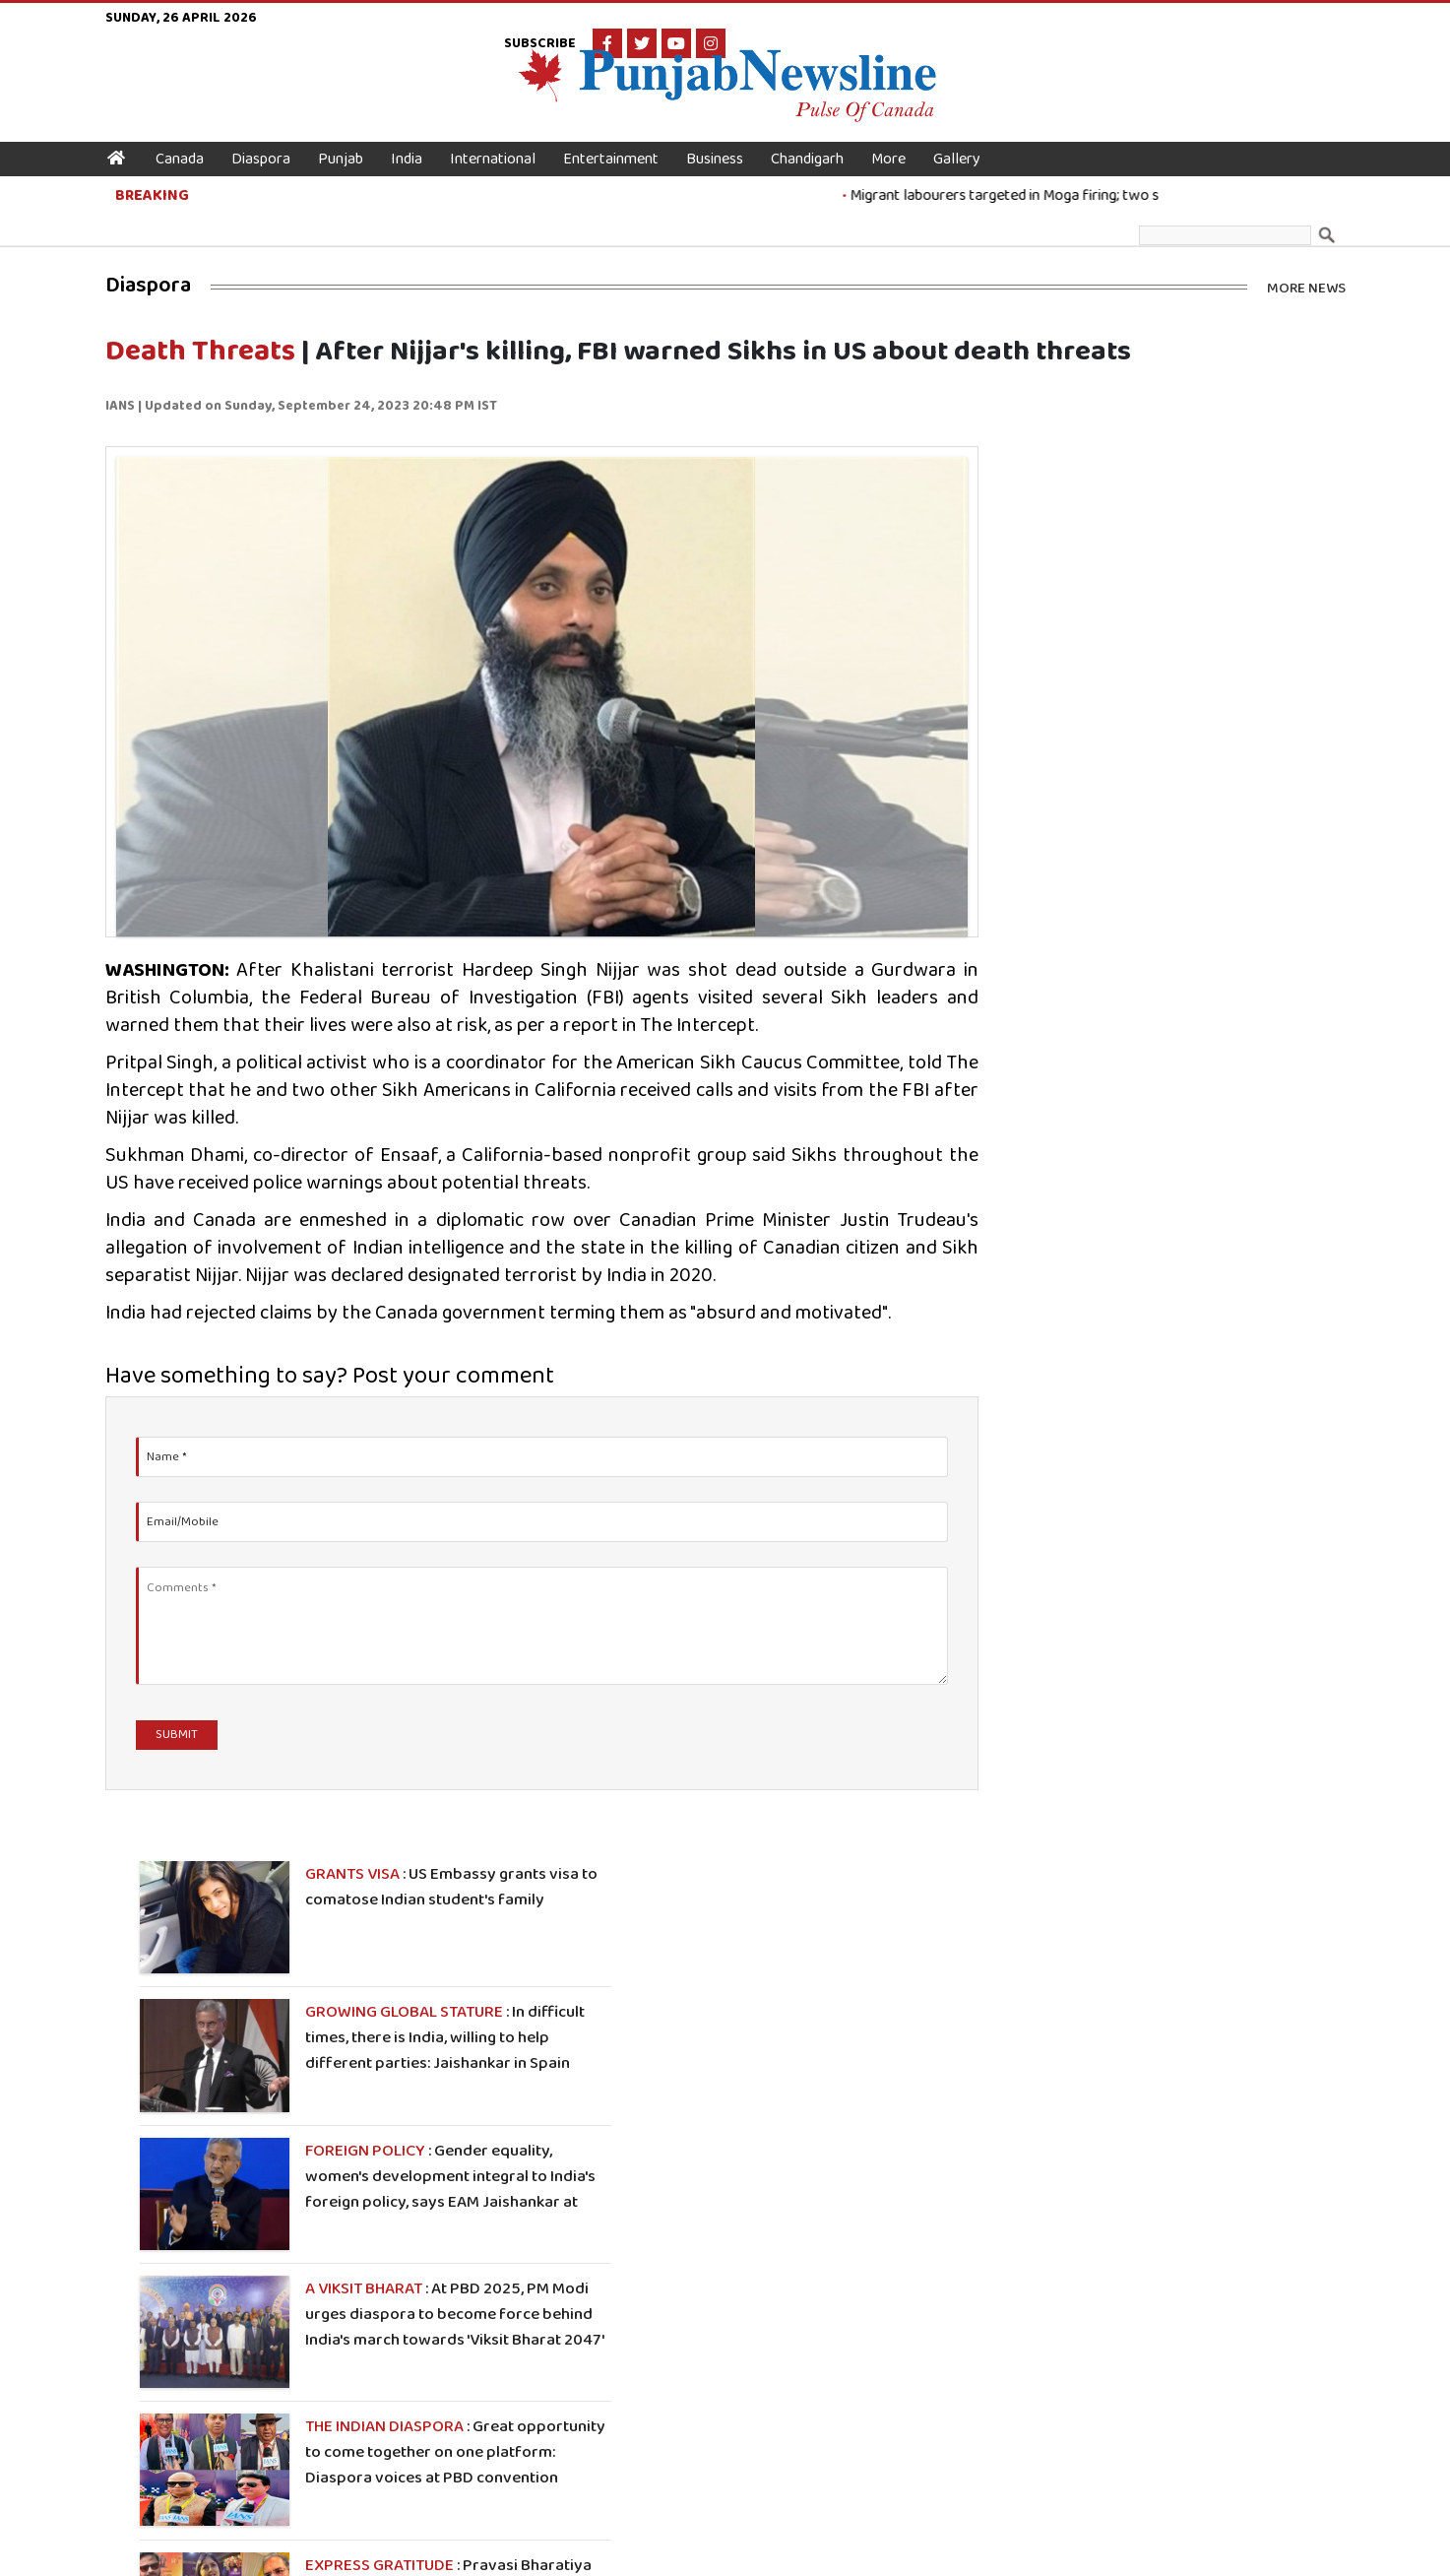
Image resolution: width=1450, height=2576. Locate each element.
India (418, 137)
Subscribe (1160, 23)
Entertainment (622, 137)
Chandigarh (819, 137)
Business (726, 137)
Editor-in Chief (806, 2369)
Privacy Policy (924, 2547)
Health (457, 2396)
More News (1306, 236)
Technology (643, 2369)
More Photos (1297, 1793)
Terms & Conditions (816, 2547)
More (900, 137)
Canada (191, 137)
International (504, 137)
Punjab (352, 137)
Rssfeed (785, 2422)
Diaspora (272, 137)
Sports (457, 2369)
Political (633, 2422)
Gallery (968, 137)
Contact (785, 2396)
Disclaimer (1005, 2547)
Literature (640, 2396)
